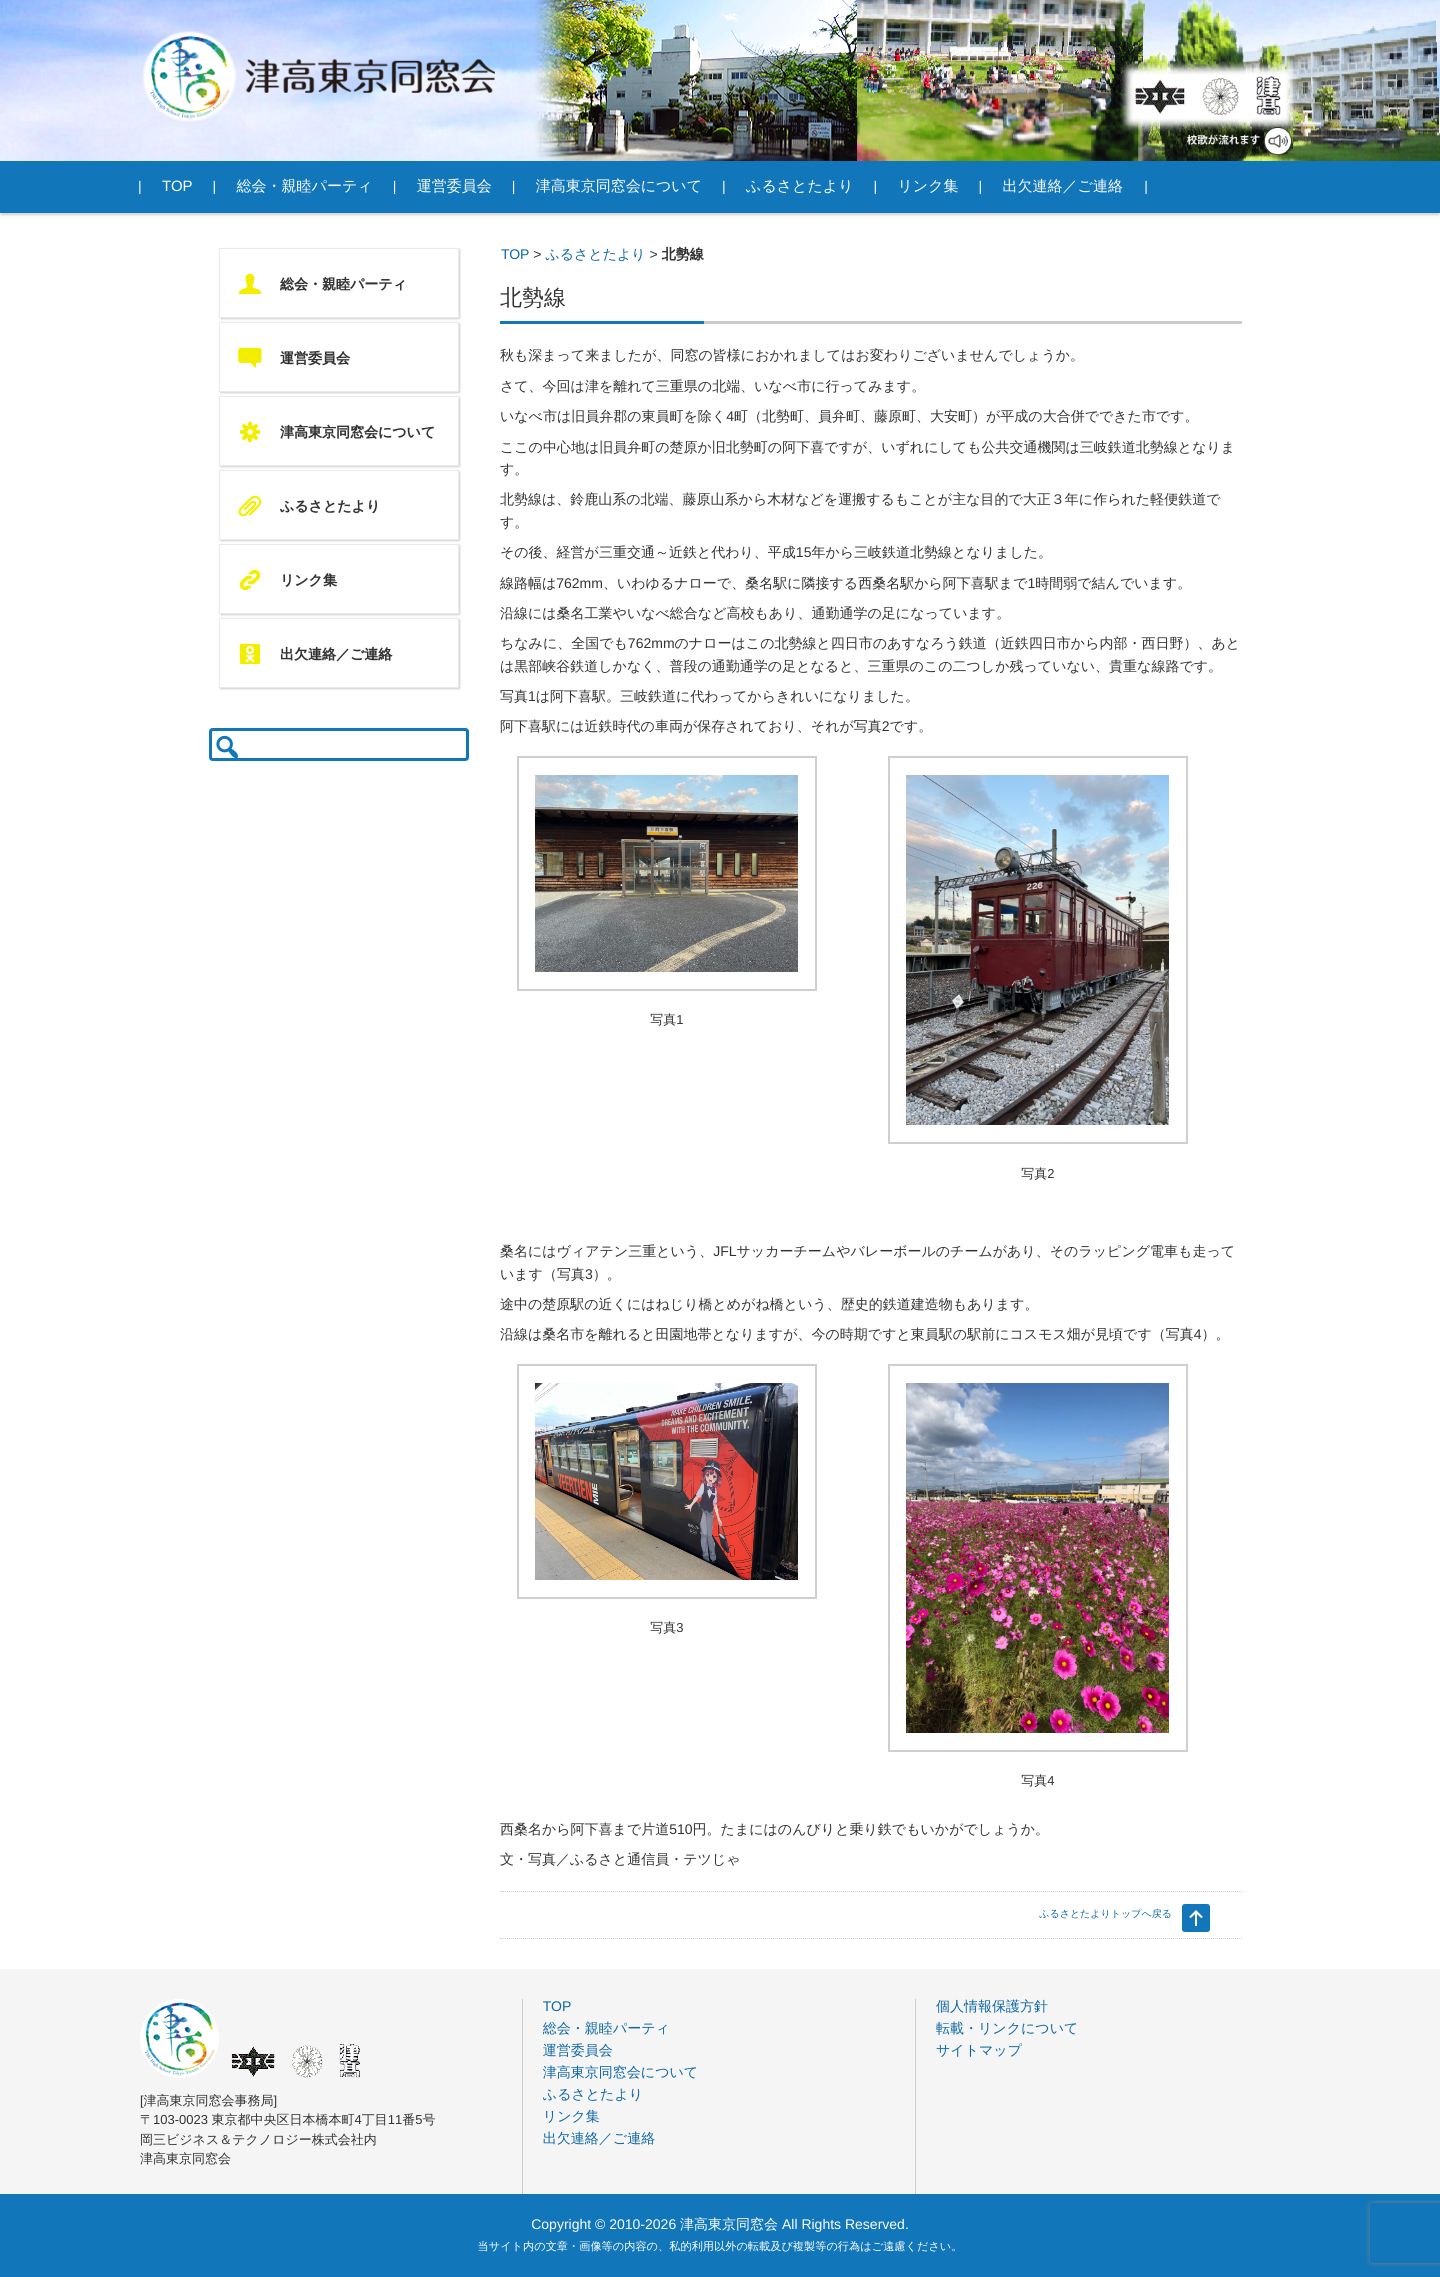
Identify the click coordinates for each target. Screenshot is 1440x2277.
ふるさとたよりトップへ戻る (1105, 1914)
